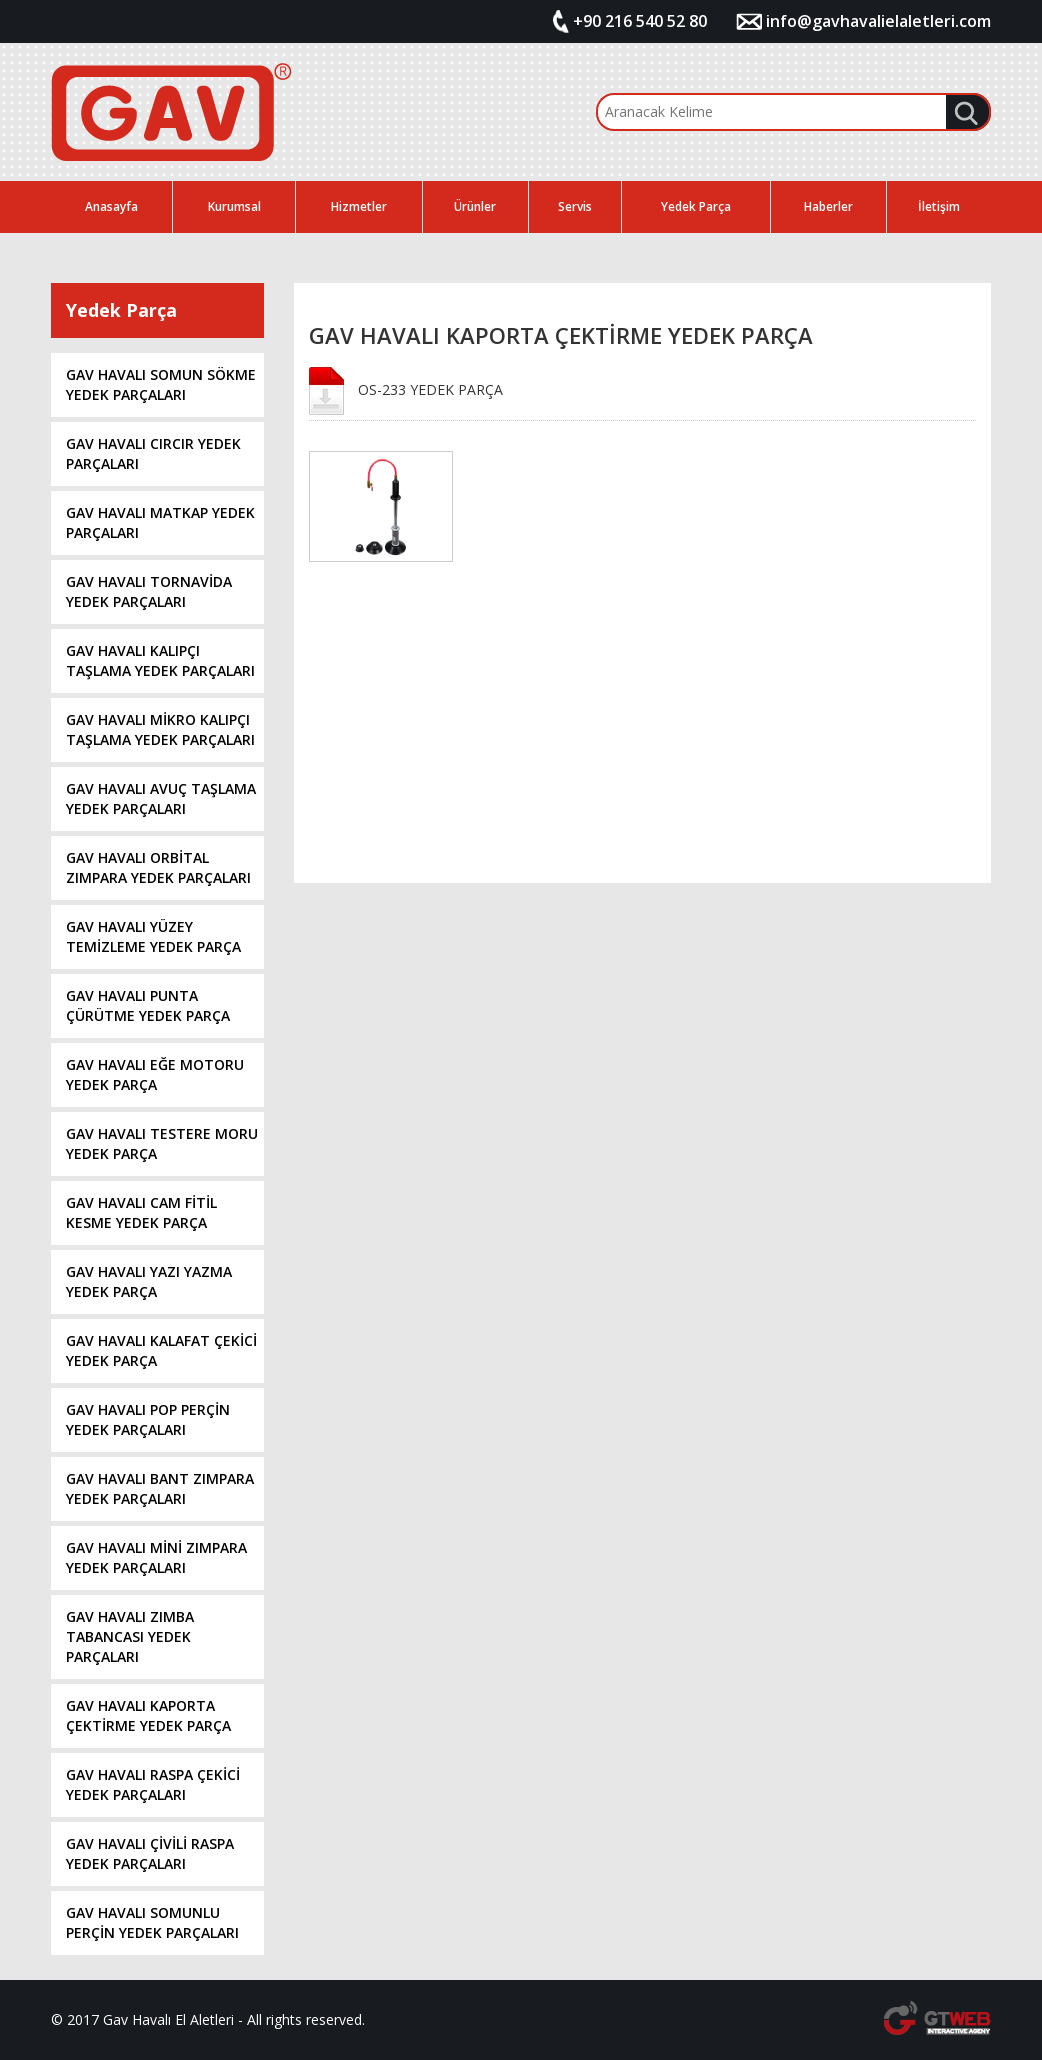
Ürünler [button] (475, 206)
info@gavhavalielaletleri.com (878, 21)
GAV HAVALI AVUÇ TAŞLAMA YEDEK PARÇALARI (161, 798)
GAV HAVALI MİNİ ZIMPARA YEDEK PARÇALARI (156, 1557)
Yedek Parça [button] (696, 206)
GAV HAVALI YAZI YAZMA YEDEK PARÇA (149, 1281)
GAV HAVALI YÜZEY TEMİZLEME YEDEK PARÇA (153, 936)
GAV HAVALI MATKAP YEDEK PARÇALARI (160, 522)
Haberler (828, 206)
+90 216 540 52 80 (640, 21)
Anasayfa (111, 206)
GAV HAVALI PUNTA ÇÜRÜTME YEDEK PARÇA (148, 1005)
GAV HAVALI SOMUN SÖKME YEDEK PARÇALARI (161, 384)
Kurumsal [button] (234, 206)
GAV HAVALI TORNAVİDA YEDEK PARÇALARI (149, 591)
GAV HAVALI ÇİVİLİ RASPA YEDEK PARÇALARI (150, 1853)
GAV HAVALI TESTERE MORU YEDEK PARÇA (162, 1143)
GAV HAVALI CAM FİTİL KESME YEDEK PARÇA (141, 1212)
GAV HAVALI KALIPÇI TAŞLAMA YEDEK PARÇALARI (160, 660)
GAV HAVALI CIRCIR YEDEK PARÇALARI (153, 453)
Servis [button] (575, 206)
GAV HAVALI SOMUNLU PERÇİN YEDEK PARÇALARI (152, 1922)
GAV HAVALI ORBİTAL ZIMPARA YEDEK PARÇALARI (158, 867)
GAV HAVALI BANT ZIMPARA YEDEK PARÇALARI (160, 1488)
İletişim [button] (939, 206)
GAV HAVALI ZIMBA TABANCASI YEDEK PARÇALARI (130, 1636)
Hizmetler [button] (359, 206)
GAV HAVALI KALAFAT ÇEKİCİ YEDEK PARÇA (161, 1350)
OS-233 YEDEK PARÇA (430, 389)
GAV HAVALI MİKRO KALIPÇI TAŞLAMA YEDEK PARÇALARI (160, 729)
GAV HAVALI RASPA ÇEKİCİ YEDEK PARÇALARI (153, 1784)
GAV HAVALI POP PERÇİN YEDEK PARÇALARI (148, 1419)
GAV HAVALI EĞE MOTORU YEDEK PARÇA (155, 1074)
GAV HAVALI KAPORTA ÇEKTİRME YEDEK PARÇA (148, 1715)
